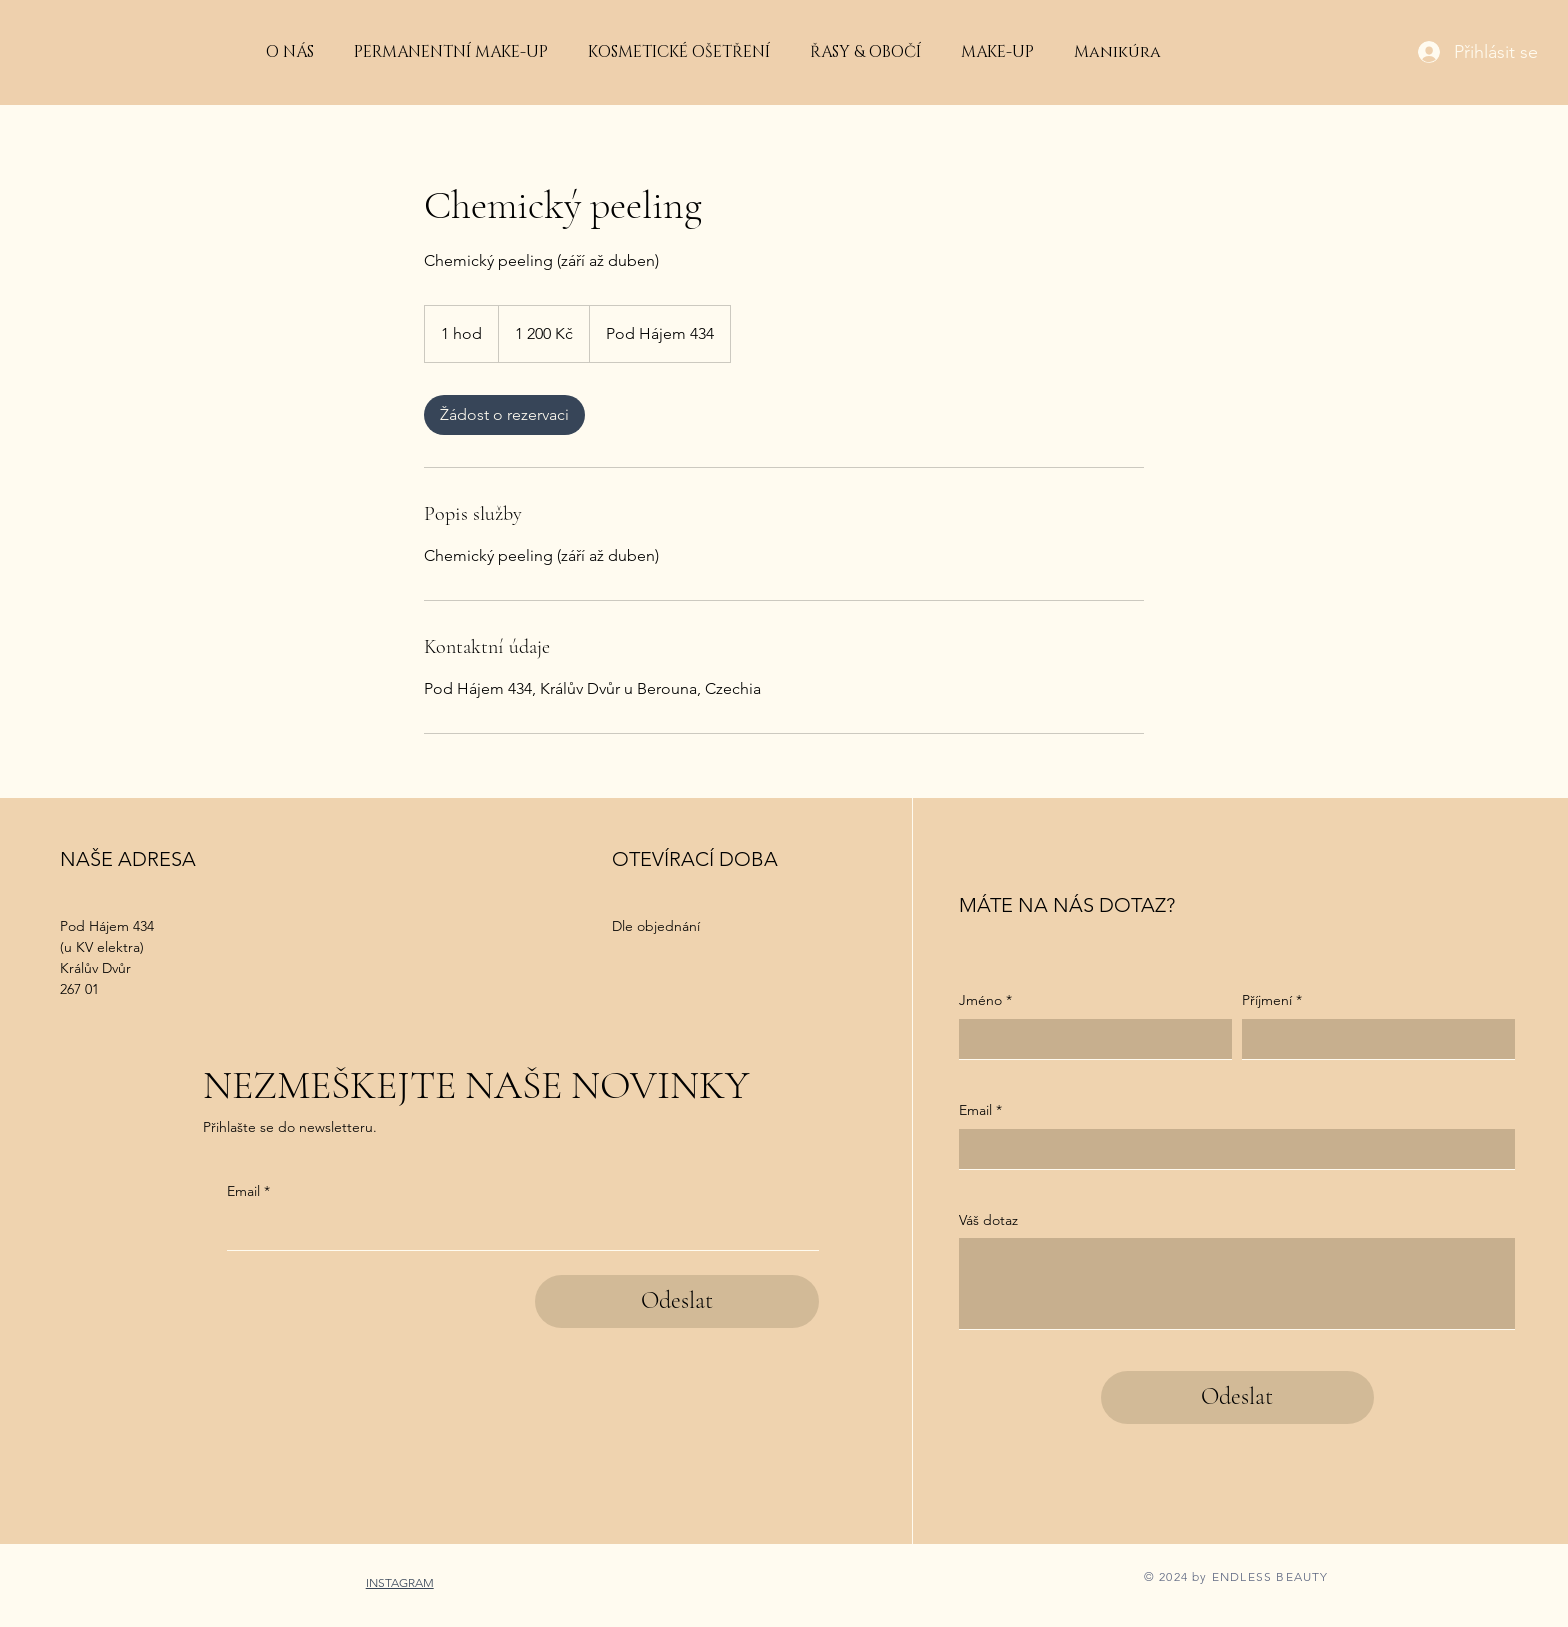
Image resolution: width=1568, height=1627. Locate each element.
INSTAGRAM (400, 1582)
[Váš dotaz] (1237, 1283)
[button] (679, 52)
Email (248, 1192)
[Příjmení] (1372, 1039)
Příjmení (1272, 1001)
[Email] (517, 1230)
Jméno (985, 1001)
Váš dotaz (988, 1220)
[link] (504, 415)
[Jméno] (1089, 1039)
